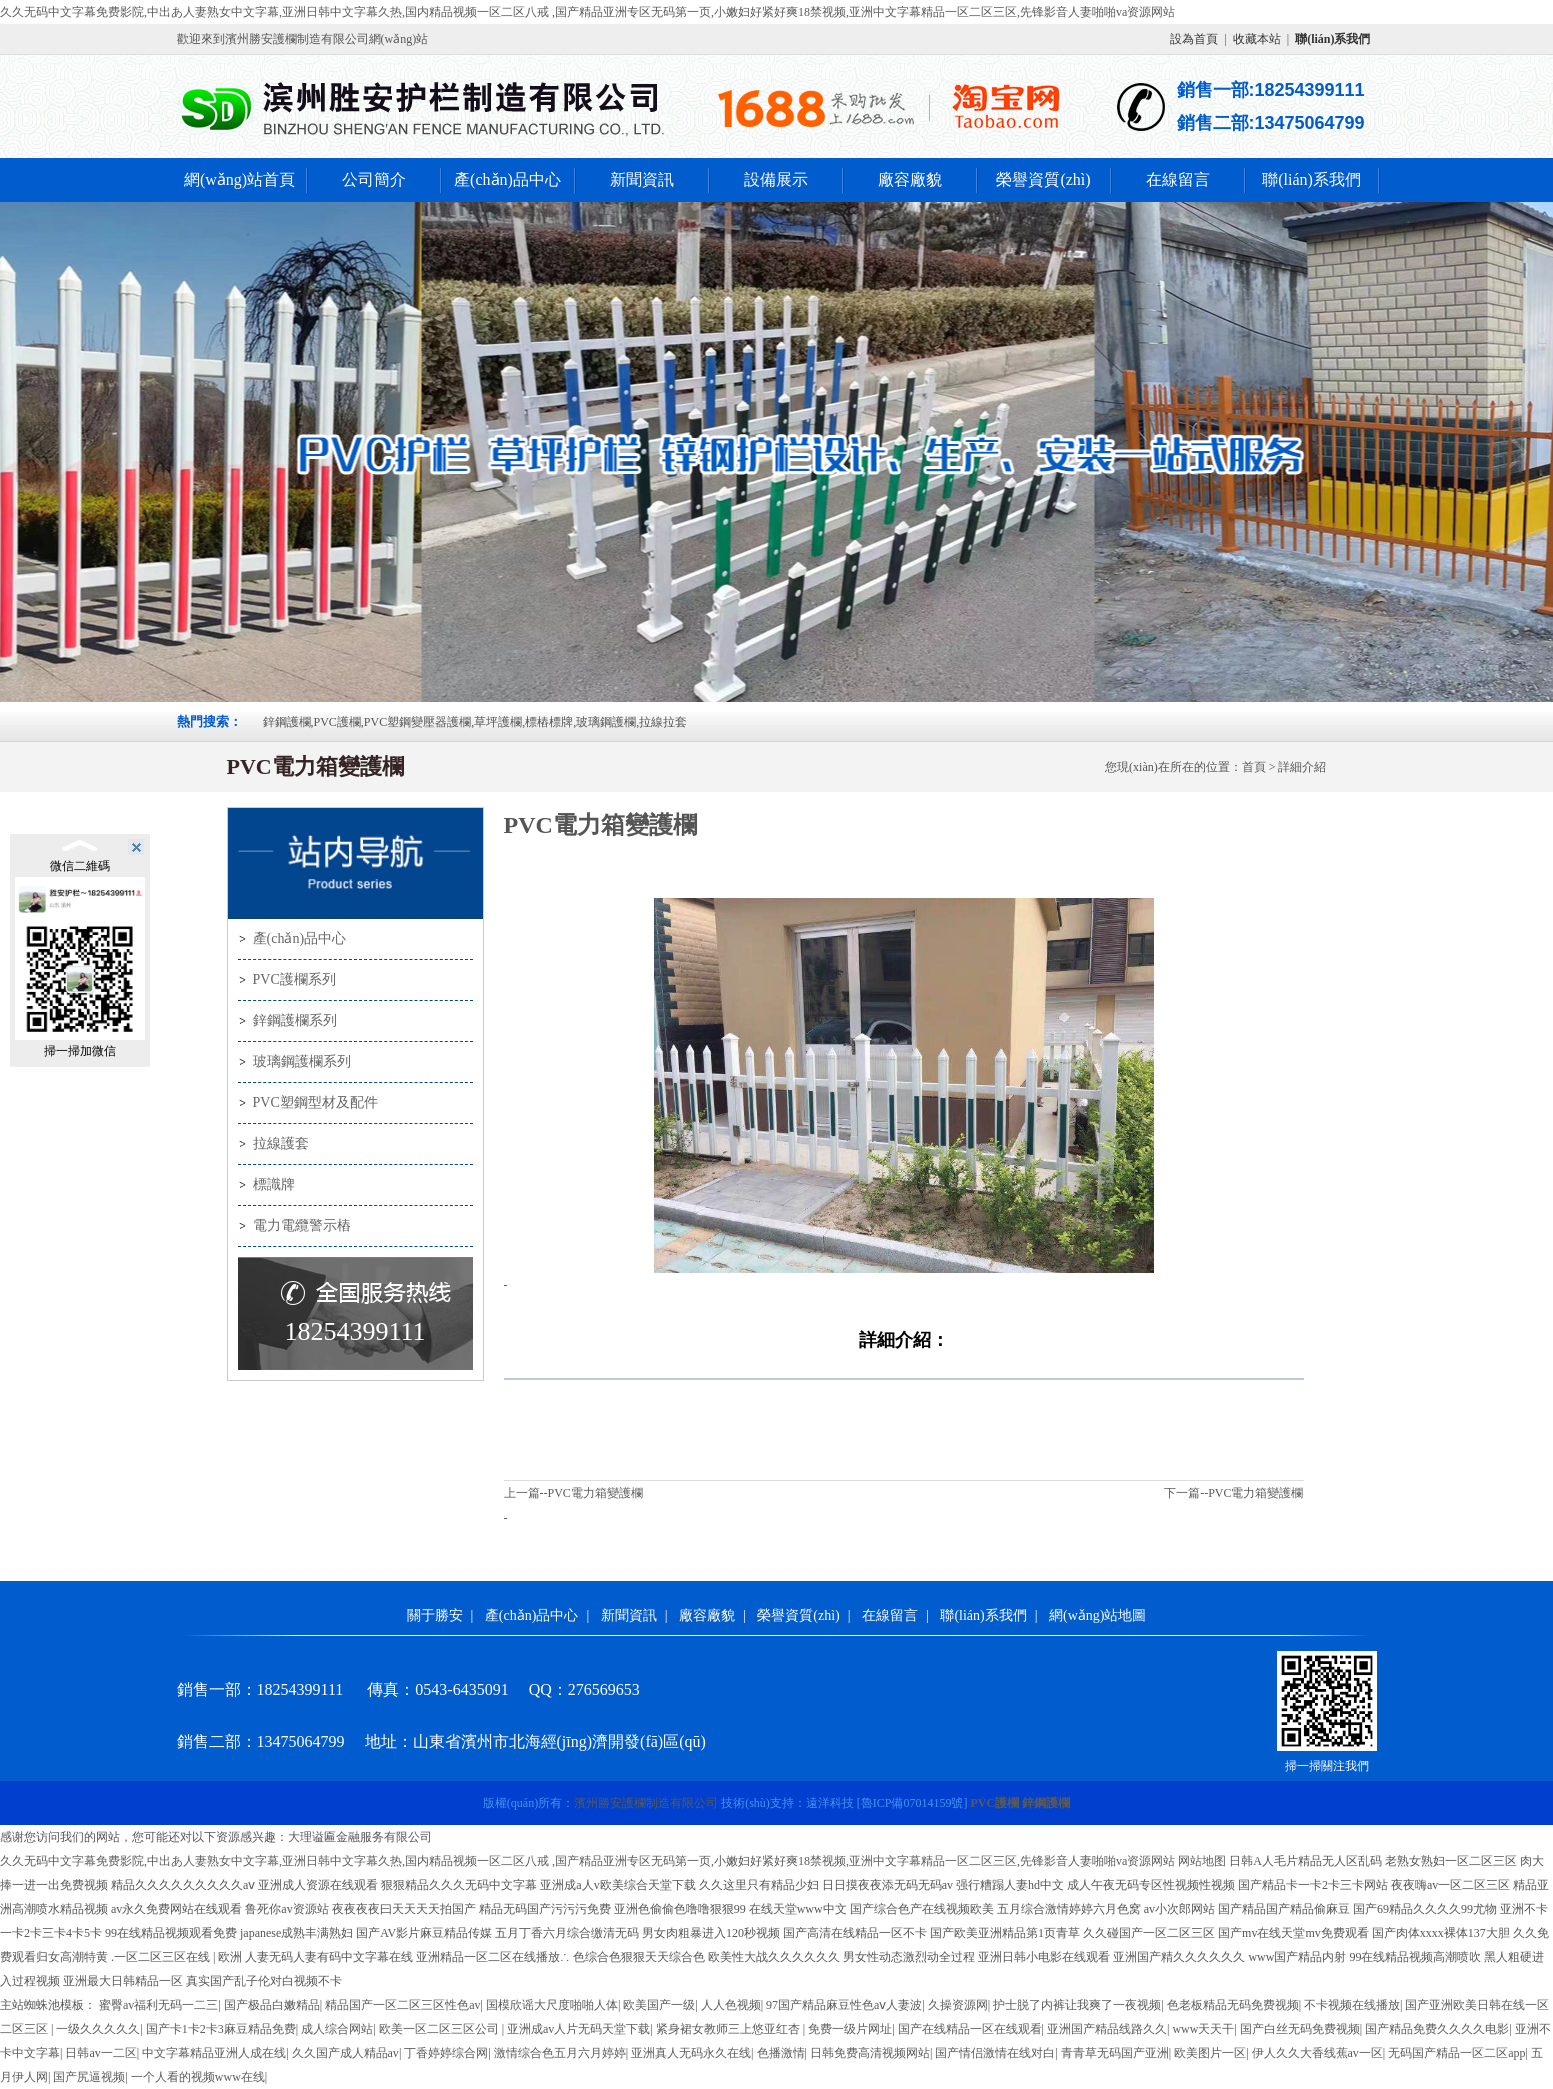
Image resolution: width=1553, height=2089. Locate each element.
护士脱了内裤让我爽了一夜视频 (1077, 2005)
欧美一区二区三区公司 (440, 2029)
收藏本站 (1257, 39)
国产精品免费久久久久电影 (1437, 2029)
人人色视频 (731, 2005)
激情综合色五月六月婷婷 (560, 2053)
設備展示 (776, 179)
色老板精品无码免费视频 (1233, 2005)
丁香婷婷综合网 (446, 2053)
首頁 (1254, 767)
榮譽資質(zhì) (1043, 179)
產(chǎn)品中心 (507, 179)
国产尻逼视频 (89, 2077)
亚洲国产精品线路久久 (1107, 2029)
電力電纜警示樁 (302, 1225)
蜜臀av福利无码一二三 (158, 2005)
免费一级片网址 (850, 2029)
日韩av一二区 (100, 2053)
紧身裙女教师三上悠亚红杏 (729, 2029)
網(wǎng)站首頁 (239, 179)
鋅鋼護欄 (1046, 1803)
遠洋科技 (830, 1803)
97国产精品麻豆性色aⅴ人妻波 (844, 2005)
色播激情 (781, 2053)
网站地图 (1202, 1861)
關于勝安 (435, 1615)
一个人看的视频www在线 (198, 2077)
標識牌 (274, 1184)
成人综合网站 (337, 2029)
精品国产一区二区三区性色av (402, 2005)
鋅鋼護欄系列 (295, 1020)
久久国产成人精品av (345, 2053)
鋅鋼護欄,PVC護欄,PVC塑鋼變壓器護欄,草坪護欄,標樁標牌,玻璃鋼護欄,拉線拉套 (475, 722)
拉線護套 (281, 1143)
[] (912, 1803)
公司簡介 (374, 179)
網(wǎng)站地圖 (1097, 1615)
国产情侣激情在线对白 (995, 2053)
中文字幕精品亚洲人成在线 (214, 2053)
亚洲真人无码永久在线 (691, 2053)
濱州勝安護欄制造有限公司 (646, 1803)
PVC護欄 (995, 1803)
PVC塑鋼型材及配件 (315, 1102)
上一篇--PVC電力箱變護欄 (573, 1493)
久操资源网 (958, 2005)
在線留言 (1178, 179)
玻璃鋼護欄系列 (302, 1061)
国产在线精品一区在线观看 (970, 2029)
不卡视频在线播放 (1352, 2005)
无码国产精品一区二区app (1456, 2053)
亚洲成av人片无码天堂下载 (578, 2029)
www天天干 (1203, 2029)
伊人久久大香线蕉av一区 (1317, 2053)
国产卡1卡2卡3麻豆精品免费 (221, 2029)
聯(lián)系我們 (1311, 179)
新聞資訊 (642, 179)
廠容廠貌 (910, 179)
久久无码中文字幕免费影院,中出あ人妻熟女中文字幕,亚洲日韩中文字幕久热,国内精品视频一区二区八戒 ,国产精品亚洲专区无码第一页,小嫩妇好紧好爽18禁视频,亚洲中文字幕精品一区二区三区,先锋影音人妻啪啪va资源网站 (587, 12)
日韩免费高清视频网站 (870, 2053)
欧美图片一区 (1210, 2053)
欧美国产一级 (659, 2005)
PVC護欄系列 (294, 979)
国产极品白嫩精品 (272, 2005)
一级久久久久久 (98, 2029)
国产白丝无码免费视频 (1300, 2029)
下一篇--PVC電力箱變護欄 (1233, 1493)
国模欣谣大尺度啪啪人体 (552, 2005)
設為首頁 (1194, 39)
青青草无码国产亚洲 (1115, 2053)
